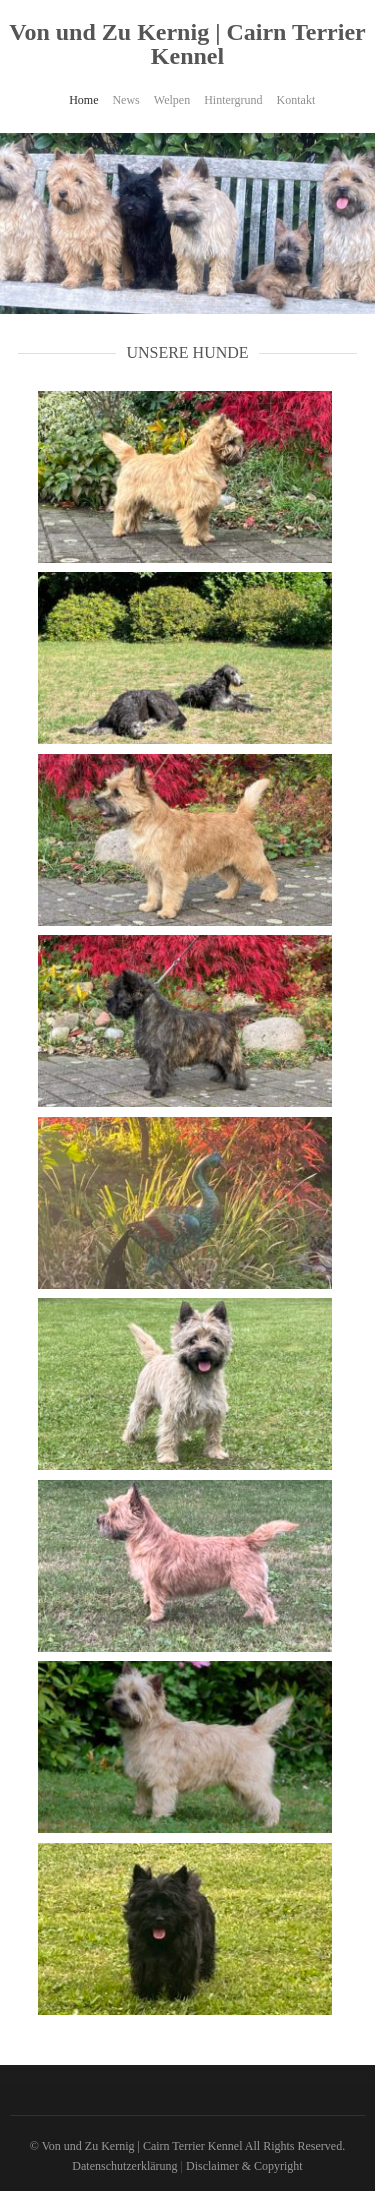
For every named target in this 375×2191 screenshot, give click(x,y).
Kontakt (296, 100)
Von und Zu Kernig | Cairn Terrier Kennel (187, 44)
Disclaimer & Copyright (244, 2166)
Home (83, 100)
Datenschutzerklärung (124, 2166)
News (125, 100)
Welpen (172, 100)
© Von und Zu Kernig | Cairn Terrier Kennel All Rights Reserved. (187, 2146)
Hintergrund (233, 100)
